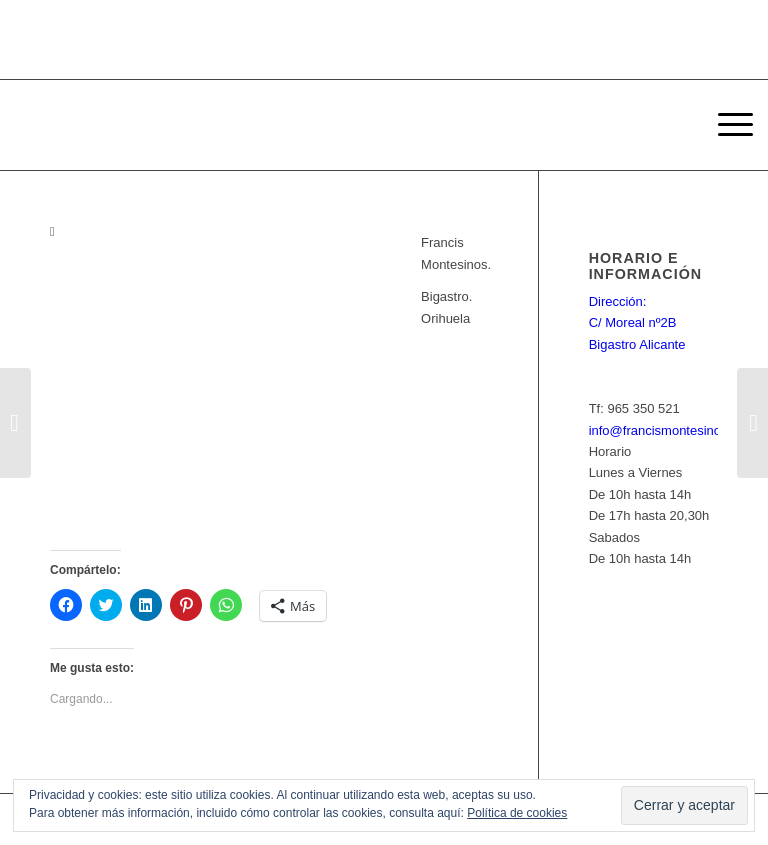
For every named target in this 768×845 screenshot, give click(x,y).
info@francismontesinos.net (669, 430)
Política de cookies (517, 813)
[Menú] (725, 125)
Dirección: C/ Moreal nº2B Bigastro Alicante (637, 323)
